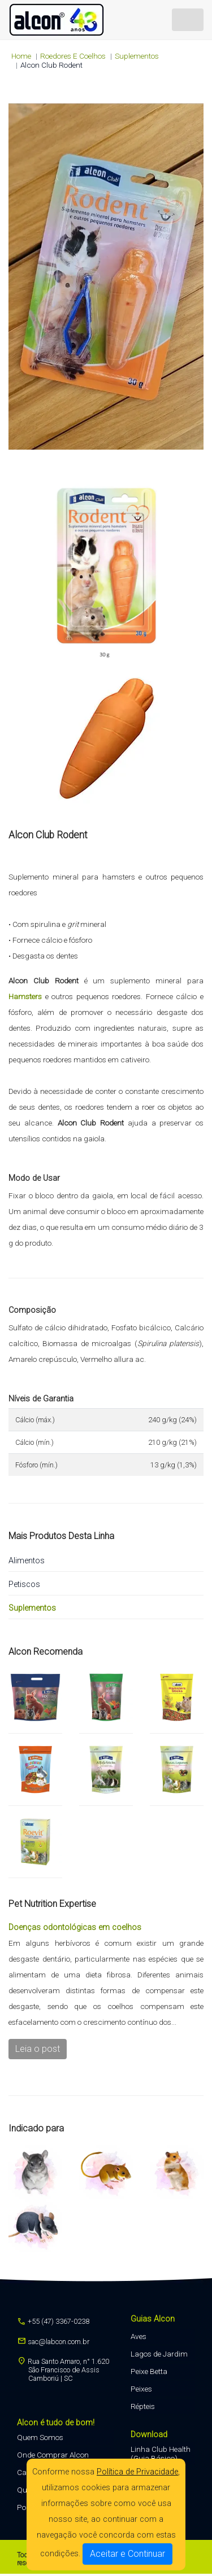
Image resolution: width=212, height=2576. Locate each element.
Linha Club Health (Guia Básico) (161, 2454)
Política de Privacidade (137, 2472)
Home (21, 55)
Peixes (141, 2388)
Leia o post (37, 2048)
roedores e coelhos (73, 55)
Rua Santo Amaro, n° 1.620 (63, 2369)
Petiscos (24, 1584)
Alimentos (26, 1561)
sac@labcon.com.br (53, 2341)
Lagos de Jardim (159, 2353)
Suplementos (137, 55)
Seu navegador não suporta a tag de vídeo (106, 276)
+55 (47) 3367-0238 (53, 2321)
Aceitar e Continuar (127, 2553)
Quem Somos (40, 2437)
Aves (138, 2336)
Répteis (143, 2406)
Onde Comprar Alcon (53, 2454)
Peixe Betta (149, 2371)
